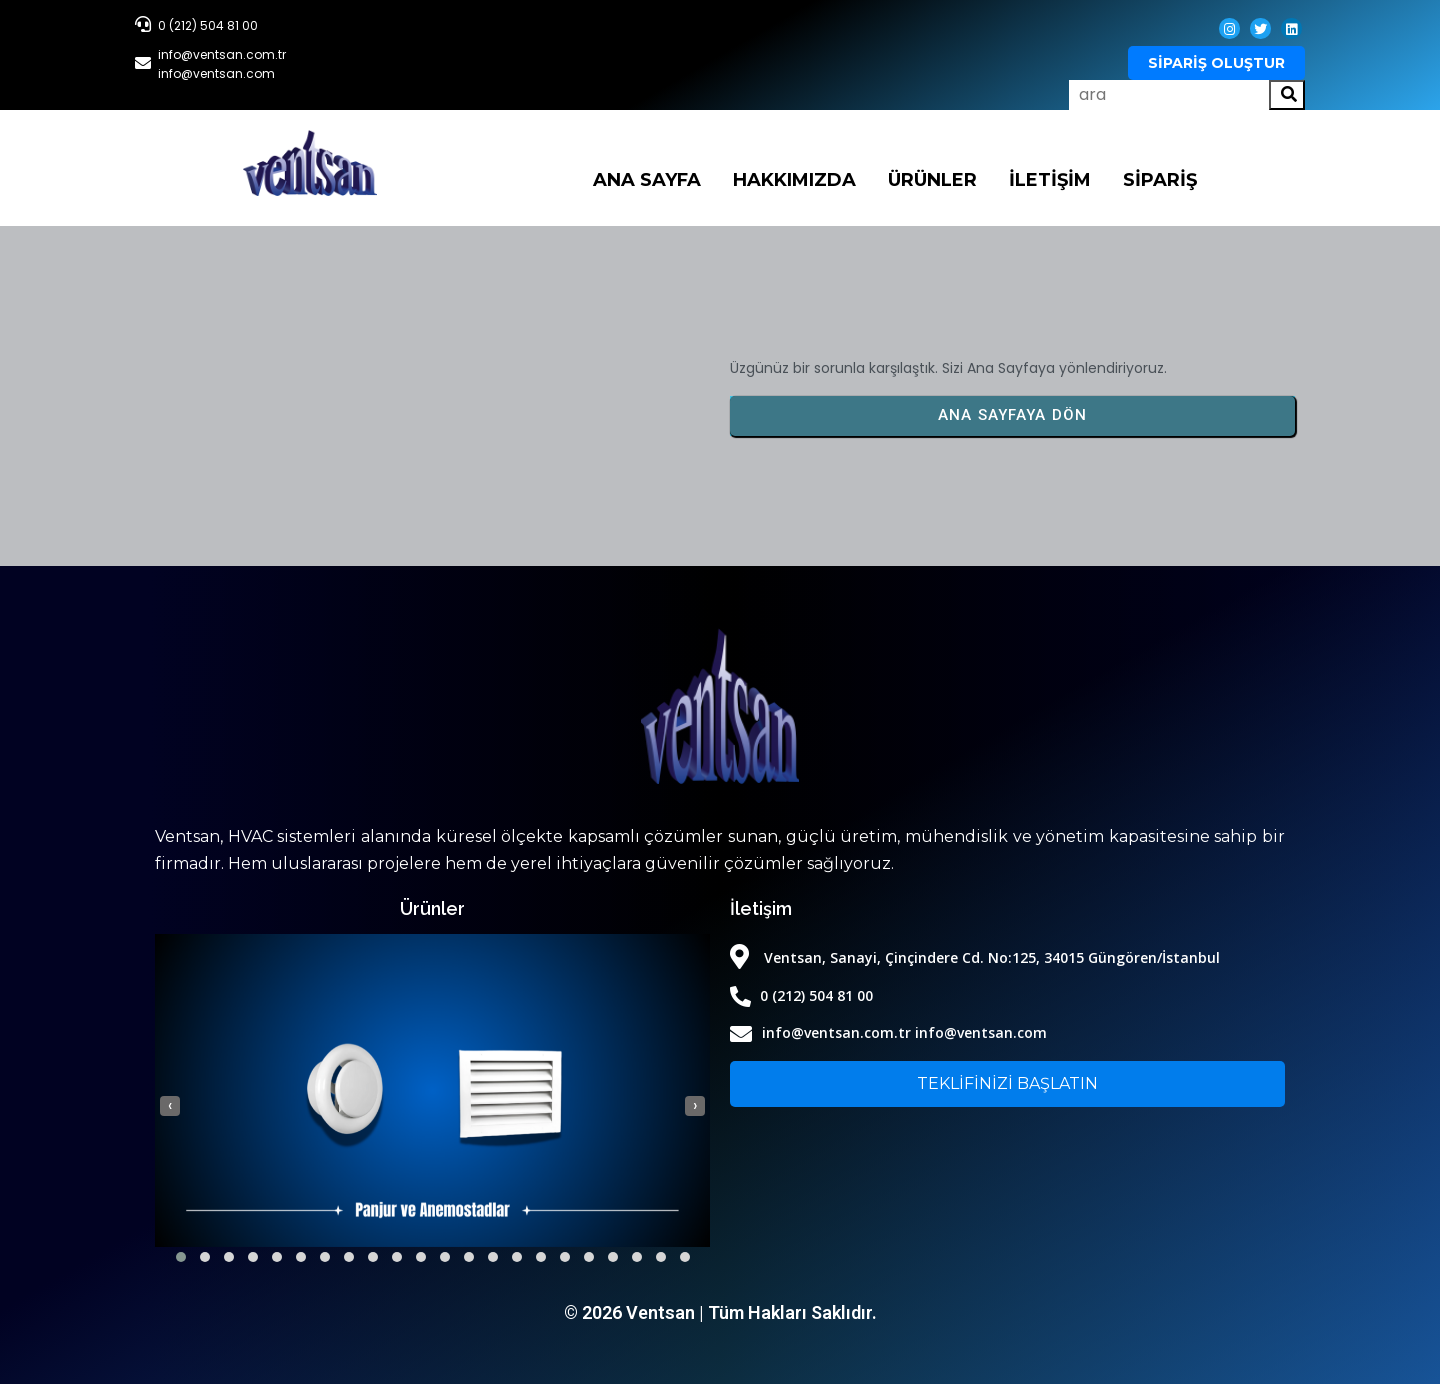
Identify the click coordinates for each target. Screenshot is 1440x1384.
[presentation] (170, 1106)
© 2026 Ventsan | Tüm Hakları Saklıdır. (720, 1312)
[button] (181, 1257)
